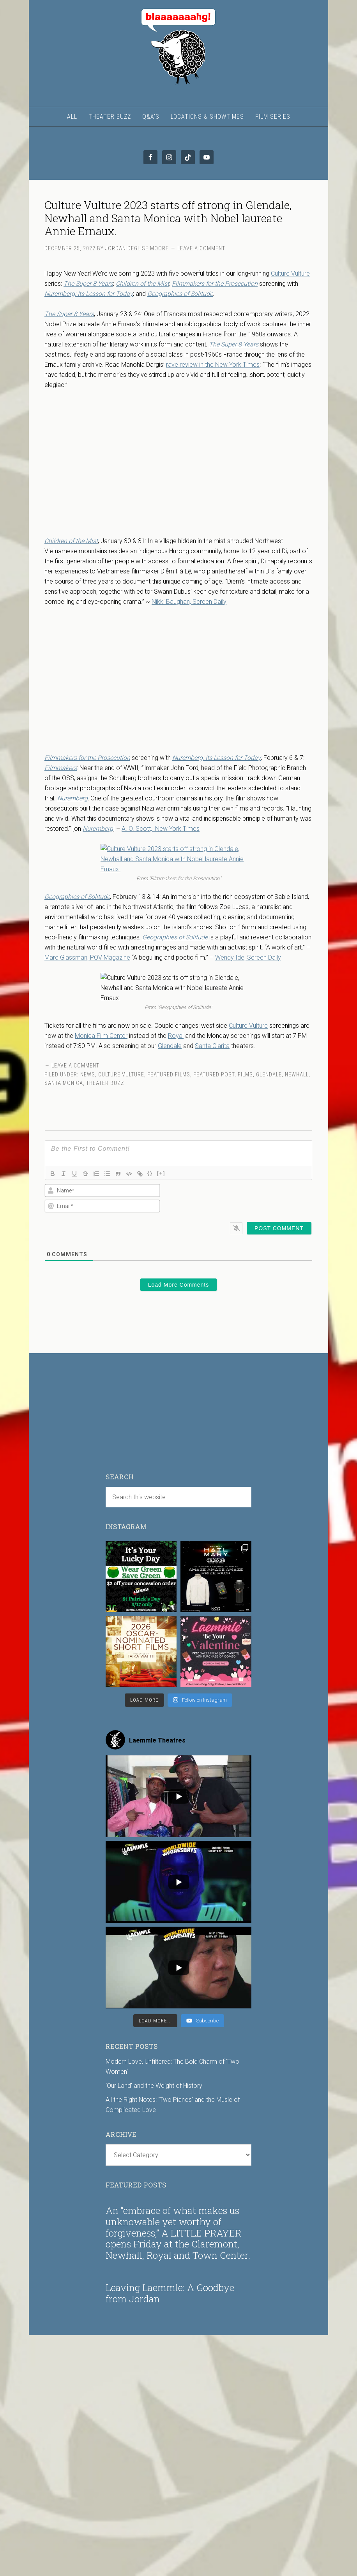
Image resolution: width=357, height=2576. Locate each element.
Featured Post (214, 1074)
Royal (176, 1035)
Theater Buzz (105, 1083)
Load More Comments (178, 1285)
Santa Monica (63, 1083)
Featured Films (168, 1074)
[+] (161, 1173)
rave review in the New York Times (213, 364)
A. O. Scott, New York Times (161, 828)
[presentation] (262, 1198)
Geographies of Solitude (180, 293)
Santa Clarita (212, 1046)
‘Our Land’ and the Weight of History (154, 2085)
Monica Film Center (101, 1035)
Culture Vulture (290, 273)
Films (245, 1074)
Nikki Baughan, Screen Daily (189, 601)
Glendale (170, 1046)
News (87, 1074)
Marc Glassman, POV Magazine (87, 957)
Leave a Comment (201, 248)
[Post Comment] (279, 1228)
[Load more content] (155, 2020)
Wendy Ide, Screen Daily (248, 957)
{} (150, 1173)
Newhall (297, 1074)
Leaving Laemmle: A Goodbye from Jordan (170, 2293)
